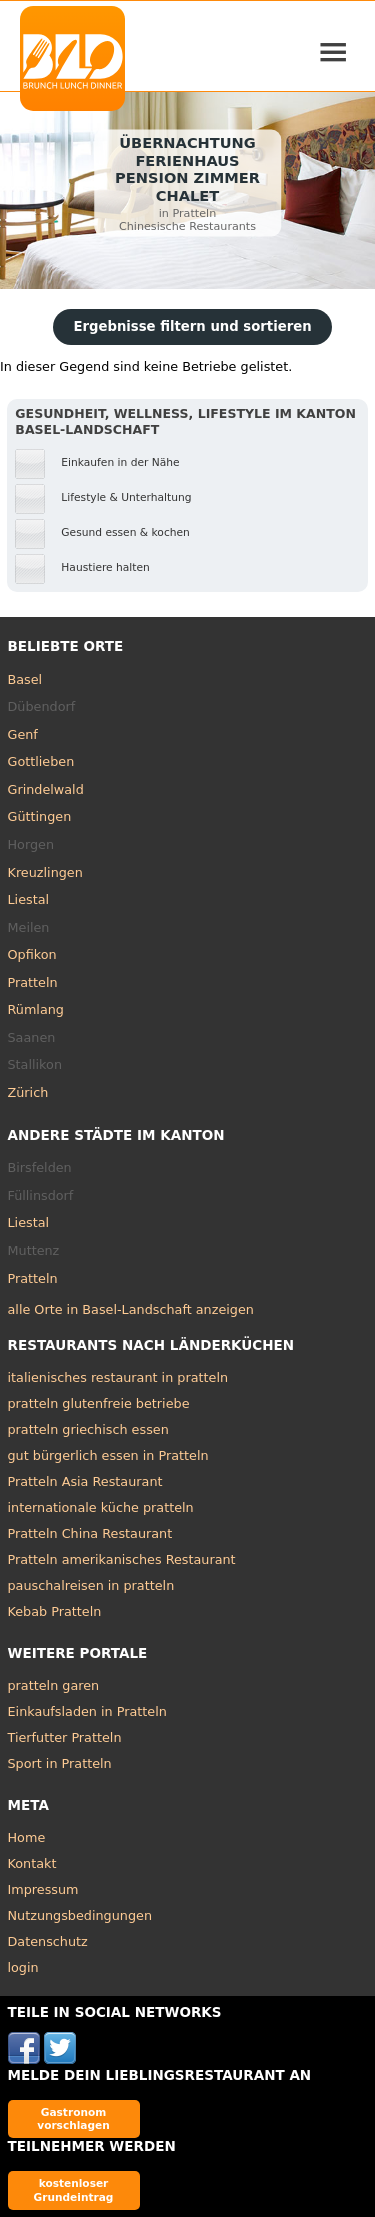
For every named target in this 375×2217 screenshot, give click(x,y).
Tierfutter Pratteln (65, 1737)
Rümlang (36, 1009)
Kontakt (32, 1863)
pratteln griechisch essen (88, 1429)
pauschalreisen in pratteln (91, 1585)
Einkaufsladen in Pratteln (87, 1711)
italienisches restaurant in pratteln (118, 1377)
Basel (25, 679)
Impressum (43, 1889)
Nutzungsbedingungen (80, 1915)
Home (27, 1837)
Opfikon (32, 954)
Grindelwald (46, 789)
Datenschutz (48, 1941)
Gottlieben (41, 761)
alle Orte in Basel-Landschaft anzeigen (131, 1309)
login (23, 1967)
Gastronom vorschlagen (73, 2118)
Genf (23, 734)
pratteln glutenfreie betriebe (99, 1403)
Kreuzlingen (45, 872)
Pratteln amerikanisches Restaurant (122, 1559)
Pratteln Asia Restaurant (85, 1481)
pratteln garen (54, 1685)
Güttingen (40, 816)
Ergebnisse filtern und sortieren (192, 326)
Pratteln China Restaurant (90, 1533)
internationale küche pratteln (101, 1507)
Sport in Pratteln (60, 1763)
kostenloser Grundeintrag (74, 2189)
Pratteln (33, 982)
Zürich (28, 1092)
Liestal (29, 899)
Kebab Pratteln (55, 1611)
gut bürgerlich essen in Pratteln (108, 1455)
